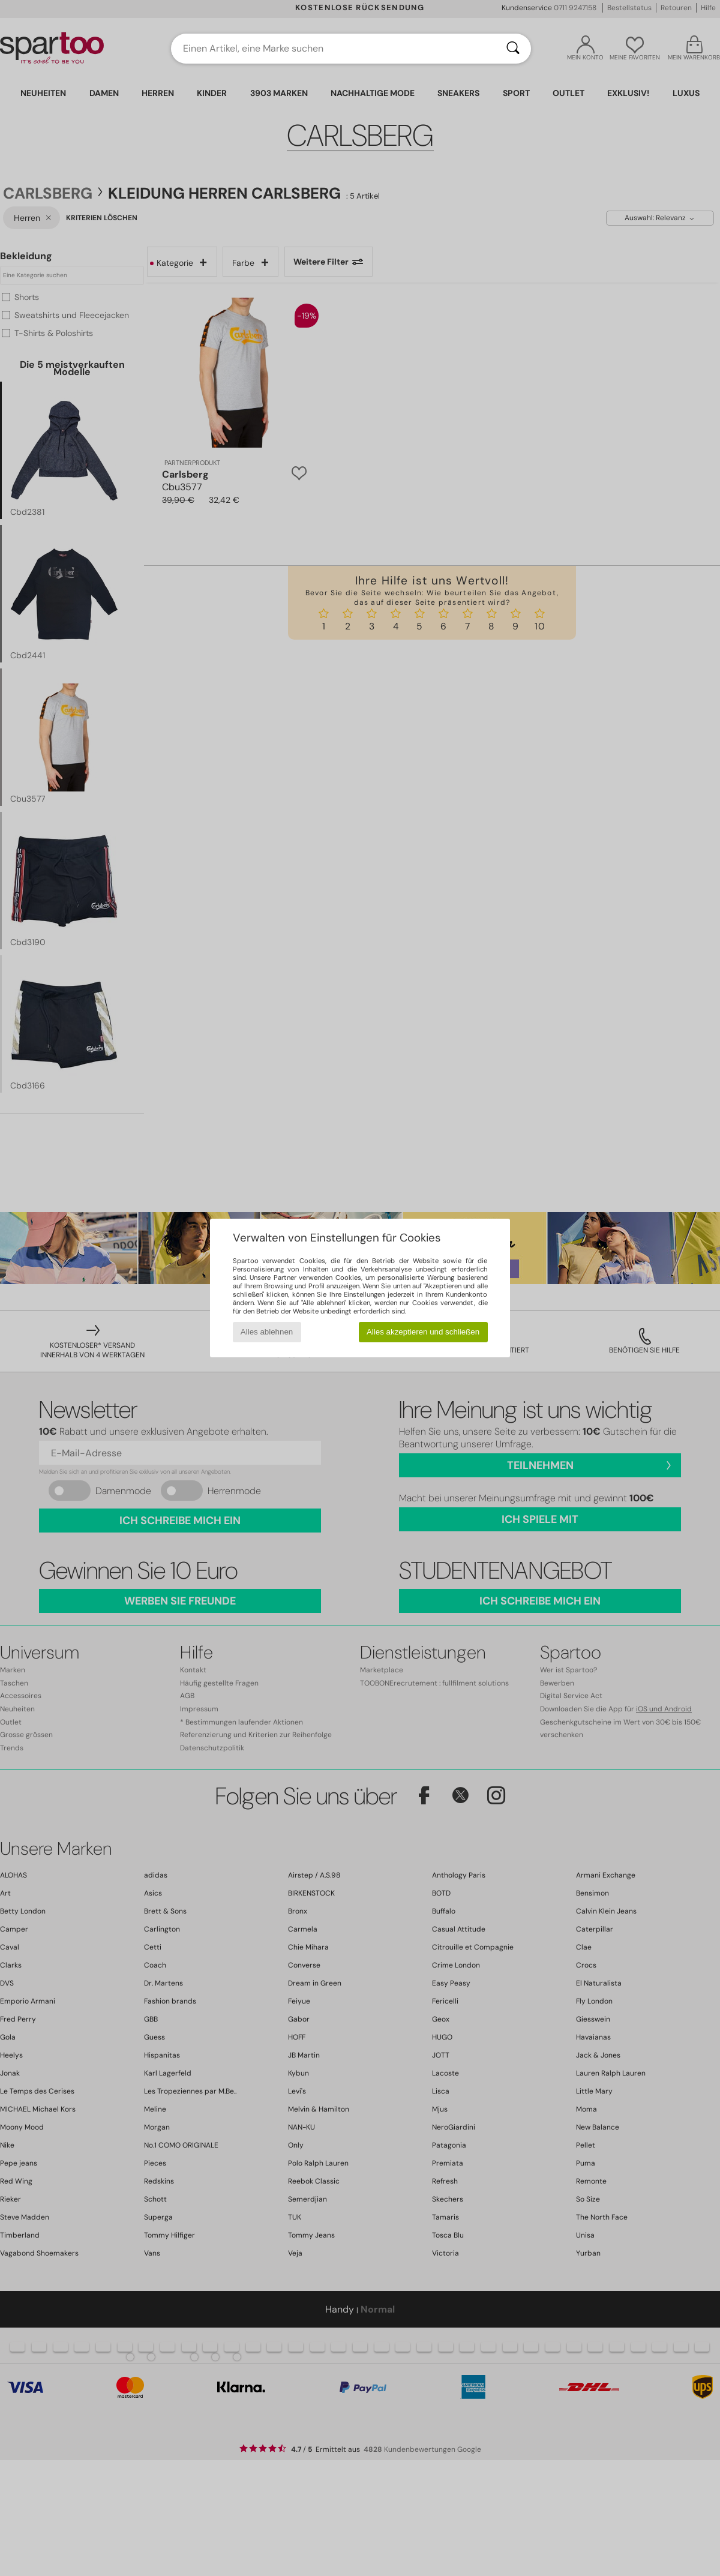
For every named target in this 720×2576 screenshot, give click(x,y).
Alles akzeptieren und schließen (423, 1331)
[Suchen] (513, 49)
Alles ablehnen (267, 1331)
